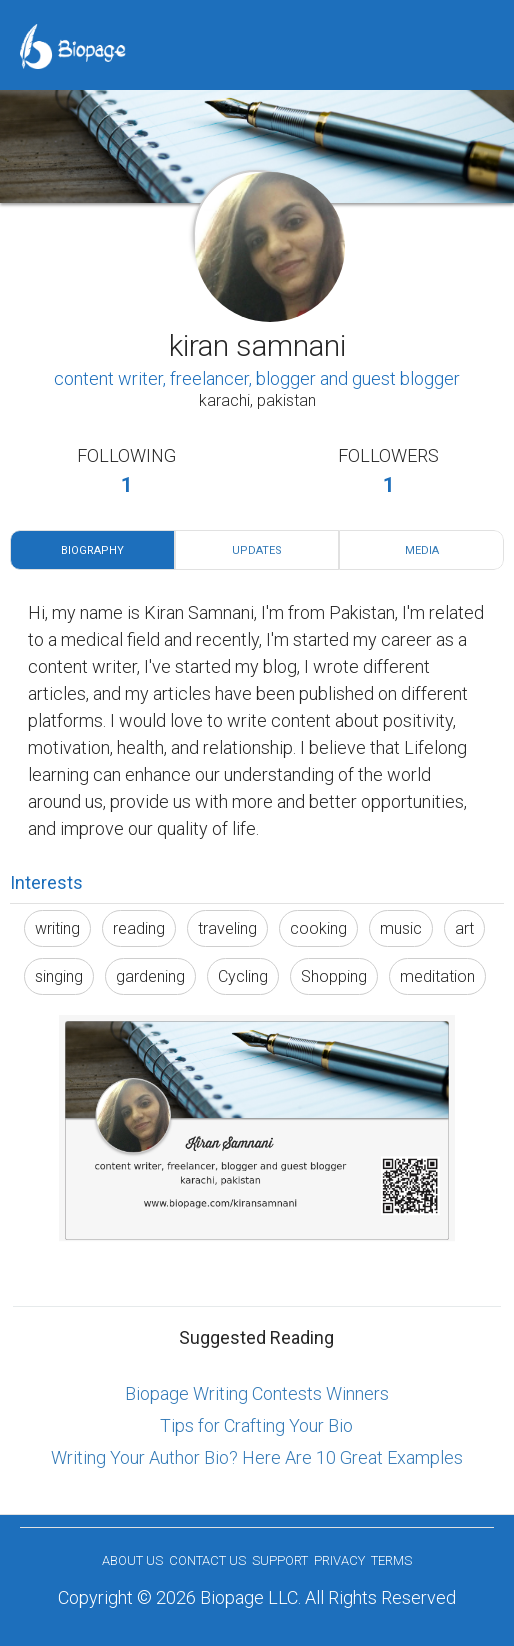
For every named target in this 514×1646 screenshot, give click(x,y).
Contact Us (207, 1560)
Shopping (334, 976)
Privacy (339, 1560)
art (464, 928)
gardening (150, 976)
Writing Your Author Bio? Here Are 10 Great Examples (257, 1457)
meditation (437, 976)
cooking (318, 928)
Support (280, 1560)
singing (59, 976)
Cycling (243, 976)
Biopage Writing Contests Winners (257, 1393)
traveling (227, 928)
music (401, 928)
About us (132, 1560)
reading (139, 928)
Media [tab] (422, 550)
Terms (391, 1560)
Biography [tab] (92, 550)
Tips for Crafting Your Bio (256, 1425)
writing (57, 928)
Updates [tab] (257, 550)
